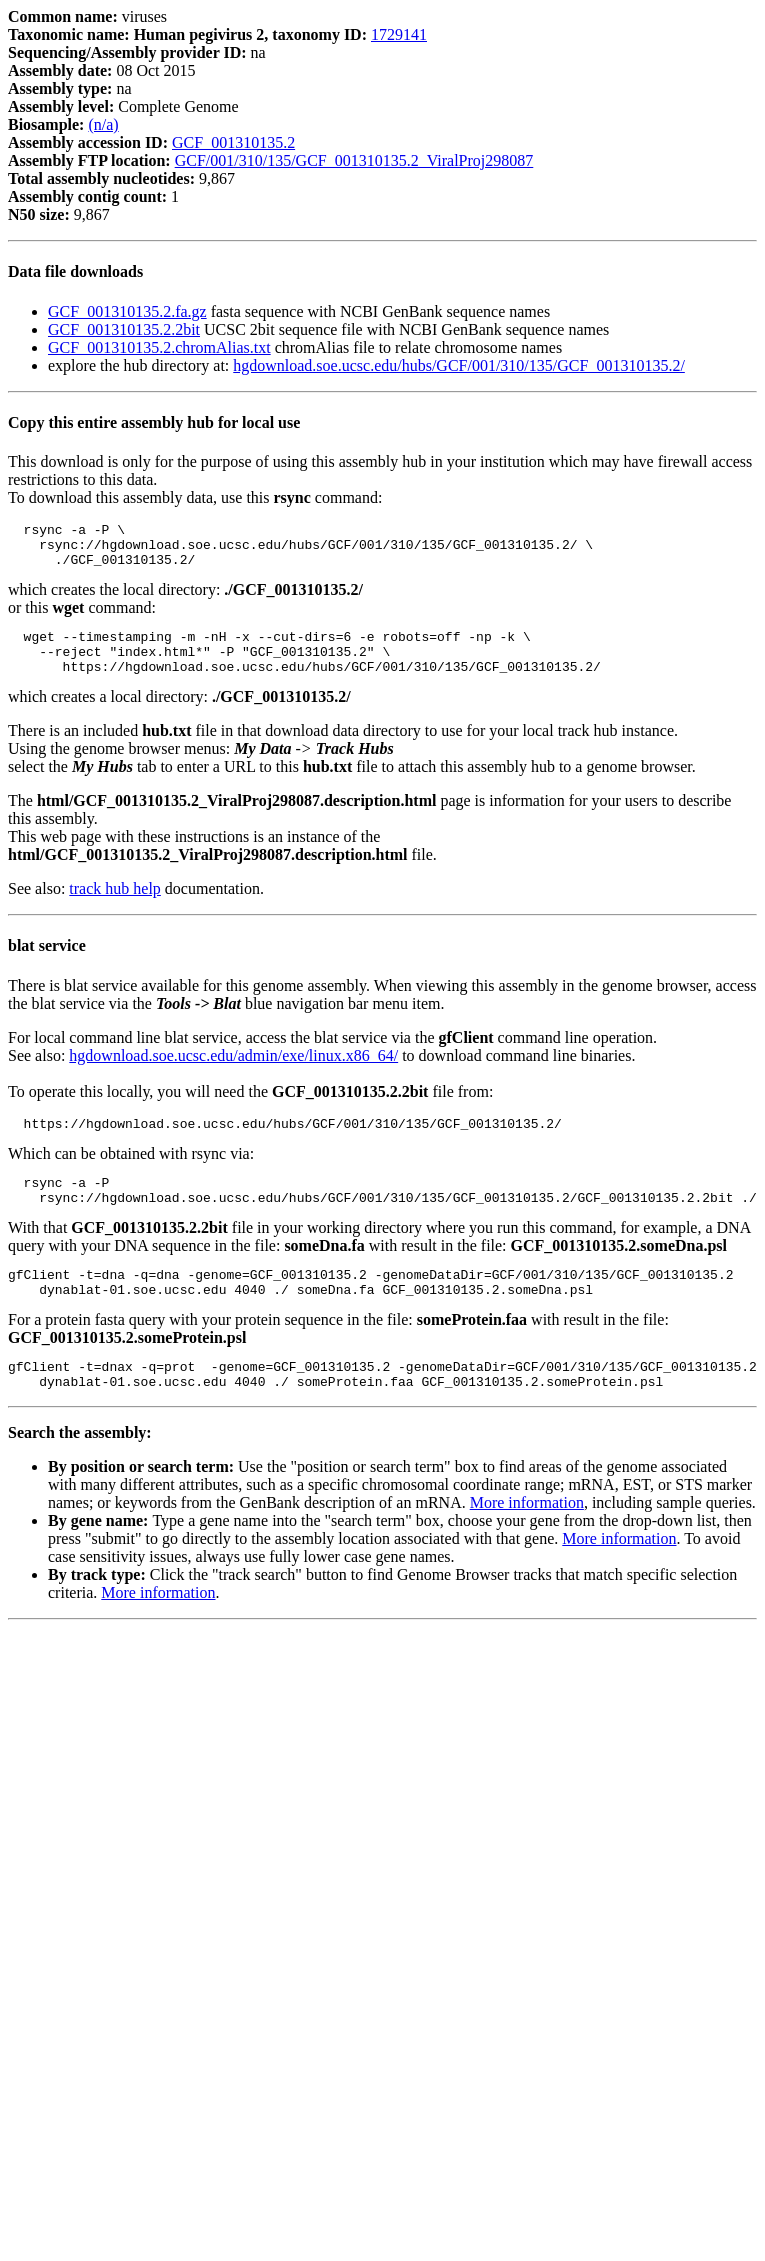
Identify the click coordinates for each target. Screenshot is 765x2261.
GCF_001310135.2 (233, 142)
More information (527, 1541)
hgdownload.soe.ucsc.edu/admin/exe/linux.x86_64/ (233, 1073)
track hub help (115, 906)
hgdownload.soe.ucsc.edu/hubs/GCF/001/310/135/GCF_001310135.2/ (459, 365)
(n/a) (103, 124)
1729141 (399, 34)
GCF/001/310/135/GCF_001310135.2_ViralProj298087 (354, 160)
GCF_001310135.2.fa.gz (127, 311)
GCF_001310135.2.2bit (124, 329)
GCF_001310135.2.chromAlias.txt (159, 347)
